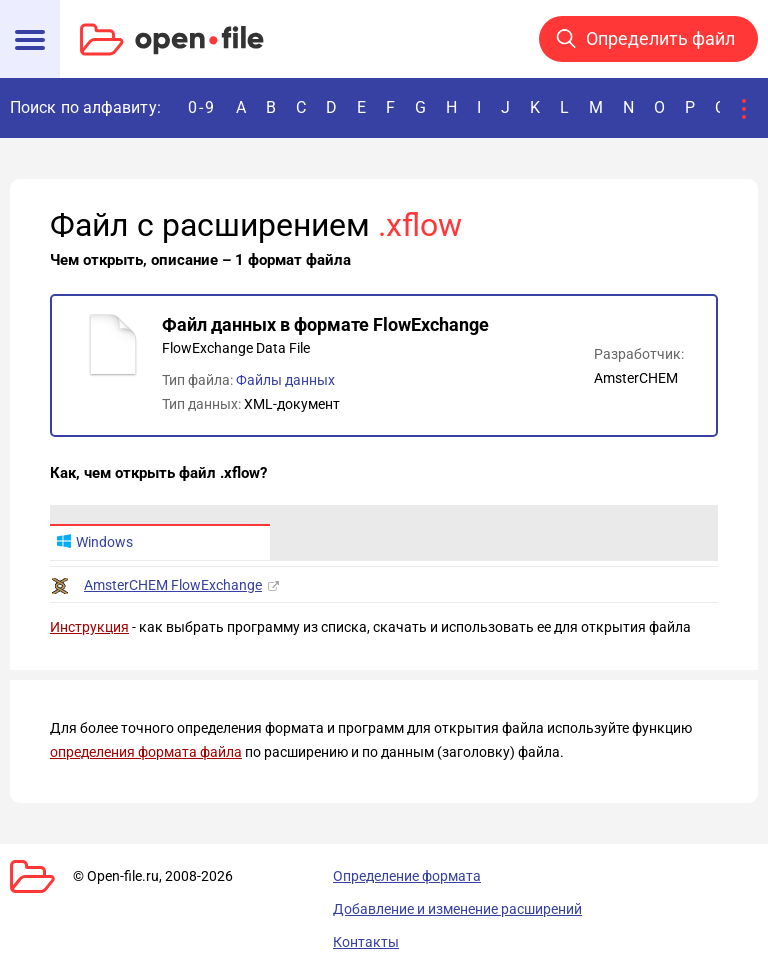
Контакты (366, 942)
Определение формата (407, 876)
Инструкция (89, 627)
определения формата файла (146, 752)
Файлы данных (285, 380)
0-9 (202, 107)
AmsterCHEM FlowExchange (173, 585)
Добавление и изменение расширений (457, 909)
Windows (94, 542)
